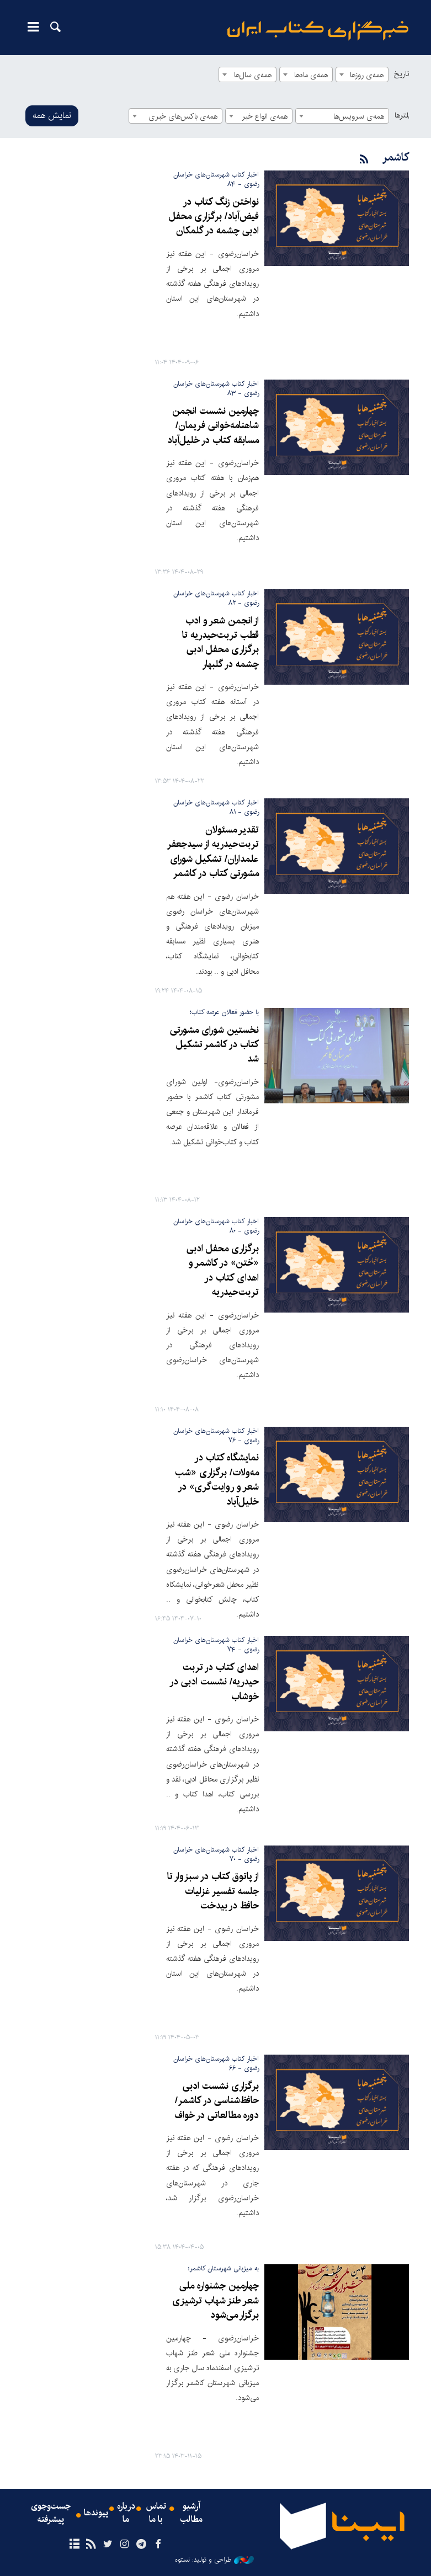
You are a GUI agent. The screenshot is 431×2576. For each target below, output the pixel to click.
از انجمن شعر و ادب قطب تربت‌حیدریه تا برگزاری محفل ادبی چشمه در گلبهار (220, 643)
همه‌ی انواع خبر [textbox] (265, 116)
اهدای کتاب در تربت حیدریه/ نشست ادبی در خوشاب (214, 1682)
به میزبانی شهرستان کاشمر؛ (223, 2268)
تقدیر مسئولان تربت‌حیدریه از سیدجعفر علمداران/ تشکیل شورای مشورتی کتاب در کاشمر (213, 852)
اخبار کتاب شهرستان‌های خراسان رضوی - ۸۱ (216, 807)
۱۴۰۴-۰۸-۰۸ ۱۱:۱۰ (177, 1410)
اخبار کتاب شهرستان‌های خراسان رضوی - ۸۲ (216, 598)
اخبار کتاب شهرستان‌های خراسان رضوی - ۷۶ (216, 1436)
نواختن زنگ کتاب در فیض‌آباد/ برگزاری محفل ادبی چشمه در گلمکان (214, 217)
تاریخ (401, 74)
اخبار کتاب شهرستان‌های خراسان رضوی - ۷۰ (216, 1854)
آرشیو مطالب (191, 2513)
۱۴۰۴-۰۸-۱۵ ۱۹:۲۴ (178, 991)
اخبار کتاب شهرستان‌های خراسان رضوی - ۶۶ (216, 2063)
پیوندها (96, 2513)
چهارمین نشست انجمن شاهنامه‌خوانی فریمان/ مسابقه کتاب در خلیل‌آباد (213, 426)
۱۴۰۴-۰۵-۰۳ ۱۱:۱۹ (177, 2037)
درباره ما (126, 2513)
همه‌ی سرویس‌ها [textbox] (358, 116)
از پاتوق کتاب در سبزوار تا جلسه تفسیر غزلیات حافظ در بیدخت (213, 1891)
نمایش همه (52, 115)
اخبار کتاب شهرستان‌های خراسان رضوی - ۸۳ (216, 388)
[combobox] (362, 74)
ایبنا (318, 30)
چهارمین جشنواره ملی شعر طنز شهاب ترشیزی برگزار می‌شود (215, 2301)
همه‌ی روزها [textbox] (367, 75)
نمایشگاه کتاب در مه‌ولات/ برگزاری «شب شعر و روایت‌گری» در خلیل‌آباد (217, 1479)
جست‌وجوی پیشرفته (51, 2513)
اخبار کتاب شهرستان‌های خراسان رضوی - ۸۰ (216, 1226)
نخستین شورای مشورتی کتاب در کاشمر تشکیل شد (214, 1045)
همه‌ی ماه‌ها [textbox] (311, 75)
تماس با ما (156, 2513)
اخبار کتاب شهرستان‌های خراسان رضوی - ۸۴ (216, 179)
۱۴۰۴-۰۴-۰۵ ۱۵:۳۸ (179, 2247)
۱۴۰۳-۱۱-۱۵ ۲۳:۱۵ (178, 2456)
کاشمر (395, 157)
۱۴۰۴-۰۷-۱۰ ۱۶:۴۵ (178, 1619)
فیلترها (404, 115)
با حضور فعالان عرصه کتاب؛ (224, 1012)
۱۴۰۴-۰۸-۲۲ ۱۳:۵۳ (179, 781)
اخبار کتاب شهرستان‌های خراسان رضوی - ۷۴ (216, 1645)
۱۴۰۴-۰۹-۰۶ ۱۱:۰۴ (177, 362)
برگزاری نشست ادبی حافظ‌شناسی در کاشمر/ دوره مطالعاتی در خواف (216, 2101)
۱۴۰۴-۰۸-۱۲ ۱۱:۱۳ (177, 1200)
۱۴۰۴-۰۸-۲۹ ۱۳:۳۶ (179, 572)
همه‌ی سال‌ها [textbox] (253, 75)
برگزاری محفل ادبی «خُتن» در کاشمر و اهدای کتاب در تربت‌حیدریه (223, 1270)
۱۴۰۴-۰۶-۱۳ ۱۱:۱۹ (177, 1828)
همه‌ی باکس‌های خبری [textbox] (182, 116)
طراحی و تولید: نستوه (214, 2560)
